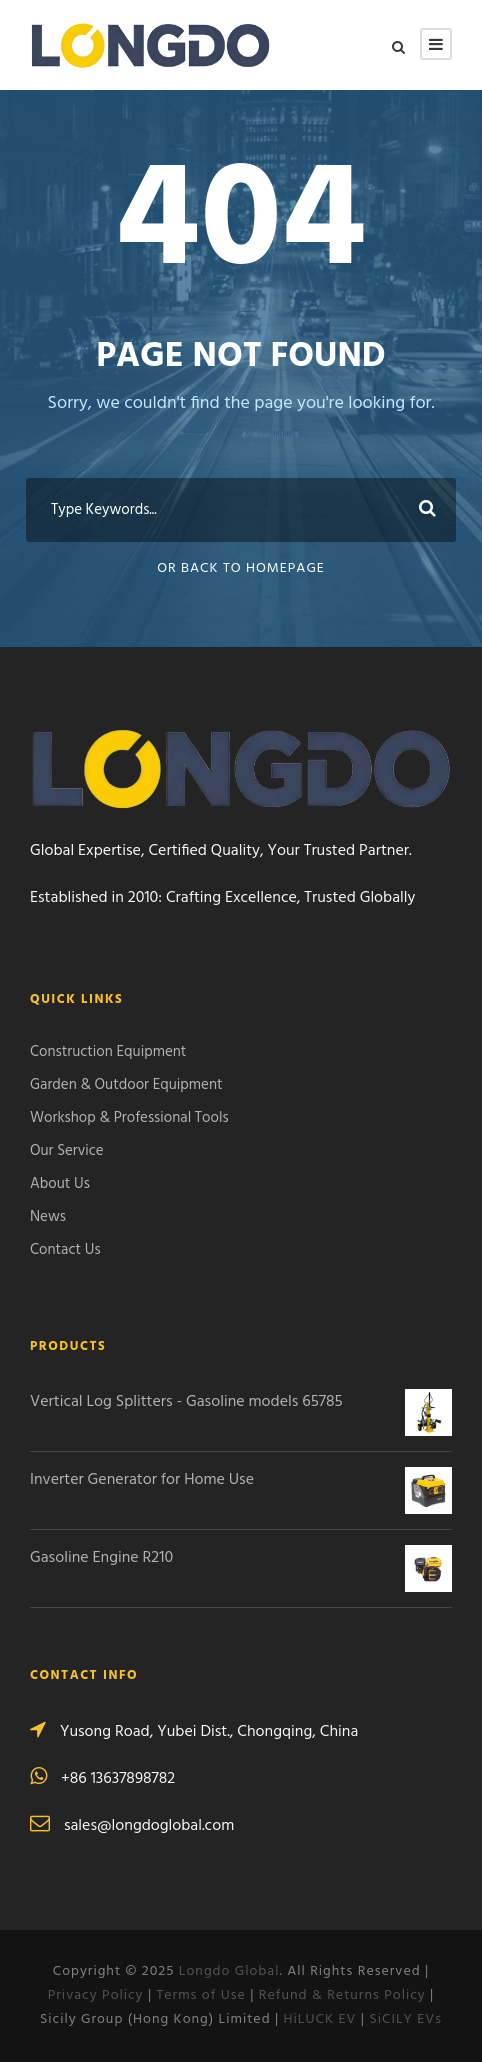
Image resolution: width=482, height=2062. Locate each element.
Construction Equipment (108, 1052)
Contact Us (65, 1250)
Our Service (67, 1151)
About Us (60, 1184)
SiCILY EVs (405, 2019)
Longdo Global (229, 1971)
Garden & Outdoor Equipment (126, 1085)
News (48, 1217)
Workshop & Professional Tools (129, 1118)
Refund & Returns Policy (342, 1995)
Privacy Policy (96, 1995)
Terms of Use (201, 1995)
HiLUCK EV (320, 2019)
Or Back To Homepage (241, 568)
